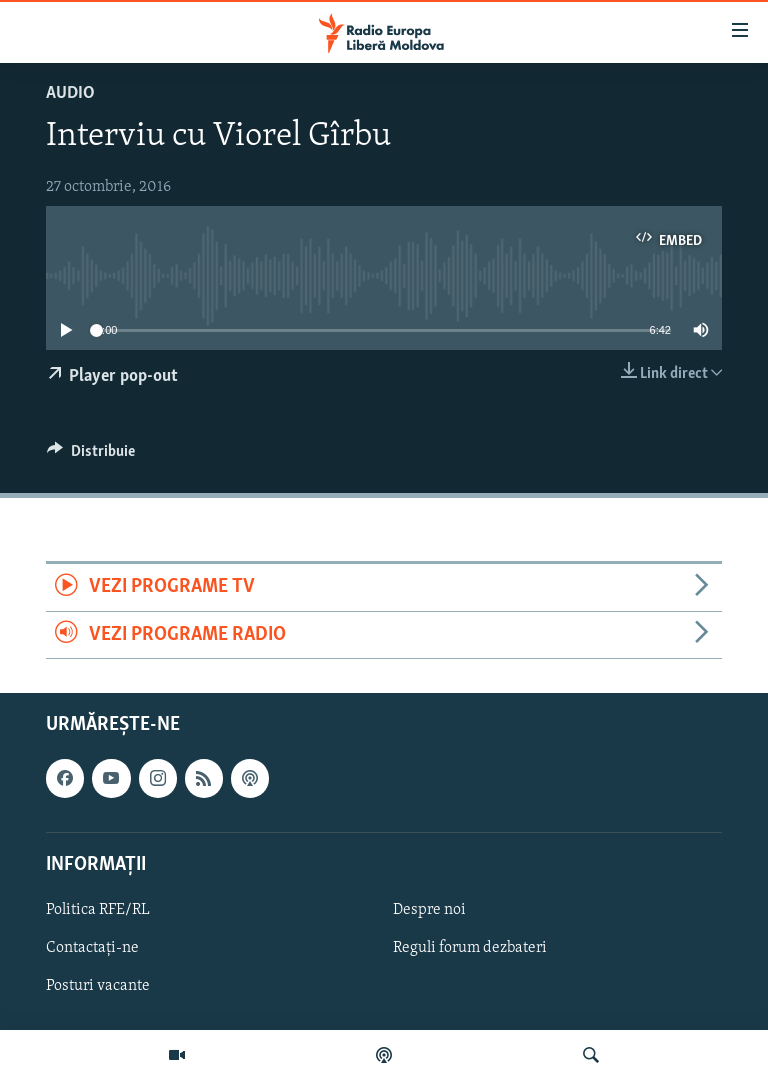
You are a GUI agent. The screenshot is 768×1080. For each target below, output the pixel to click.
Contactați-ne (92, 948)
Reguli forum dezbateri (470, 948)
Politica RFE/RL (98, 910)
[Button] (91, 456)
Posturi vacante (98, 986)
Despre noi (429, 910)
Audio (70, 93)
